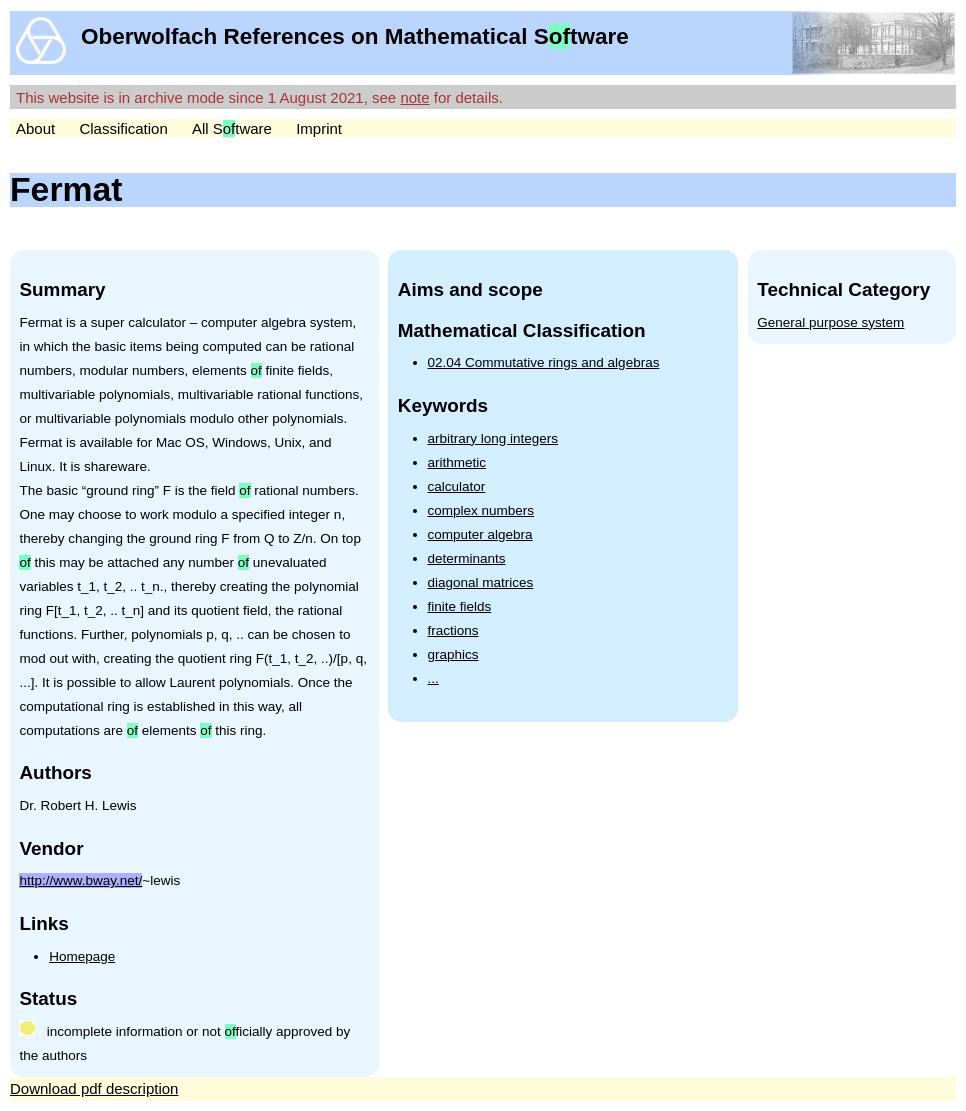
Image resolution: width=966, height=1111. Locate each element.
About (35, 128)
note (414, 97)
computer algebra (480, 534)
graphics (453, 654)
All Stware (232, 128)
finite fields (460, 606)
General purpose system (830, 322)
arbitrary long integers (493, 438)
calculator (457, 486)
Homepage (82, 956)
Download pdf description (94, 1088)
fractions (453, 630)
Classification (123, 128)
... (433, 678)
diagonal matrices (481, 582)
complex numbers (481, 510)
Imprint (319, 128)
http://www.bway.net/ (80, 880)
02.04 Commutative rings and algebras (544, 362)
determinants (467, 558)
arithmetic (457, 462)
